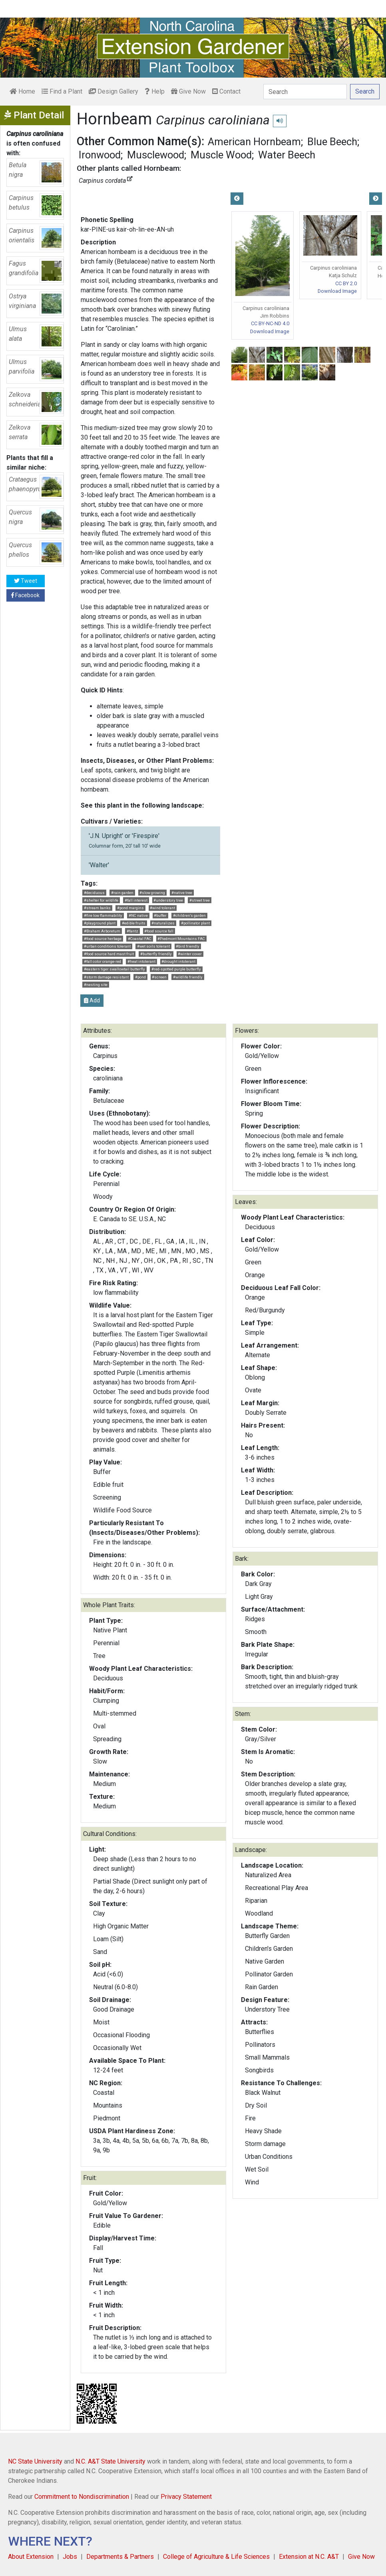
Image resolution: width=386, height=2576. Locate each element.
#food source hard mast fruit (109, 954)
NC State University (35, 2461)
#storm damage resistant (106, 977)
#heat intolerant (141, 961)
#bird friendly (187, 946)
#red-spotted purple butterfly (176, 969)
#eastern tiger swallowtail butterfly (114, 969)
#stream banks (97, 908)
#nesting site (95, 984)
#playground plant (99, 923)
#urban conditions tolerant (107, 946)
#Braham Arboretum (102, 931)
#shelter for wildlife (101, 900)
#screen (159, 977)
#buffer (160, 915)
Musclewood (155, 155)
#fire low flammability (103, 915)
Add (92, 1000)
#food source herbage (102, 938)
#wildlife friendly (188, 977)
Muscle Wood (221, 155)
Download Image (269, 331)
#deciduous (94, 892)
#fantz (132, 931)
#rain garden (122, 892)
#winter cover (190, 954)
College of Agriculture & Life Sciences (216, 2556)
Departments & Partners (120, 2556)
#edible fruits (133, 923)
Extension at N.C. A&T (309, 2556)
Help (155, 91)
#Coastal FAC (139, 938)
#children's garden (189, 915)
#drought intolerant (178, 961)
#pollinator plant (195, 923)
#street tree (199, 900)
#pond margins (130, 908)
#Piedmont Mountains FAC (181, 938)
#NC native (138, 915)
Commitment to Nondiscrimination (81, 2496)
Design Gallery (113, 91)
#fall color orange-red (102, 961)
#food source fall (158, 931)
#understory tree (168, 900)
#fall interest (136, 900)
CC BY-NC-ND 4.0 (270, 323)
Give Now (188, 91)
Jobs (70, 2556)
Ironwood (100, 155)
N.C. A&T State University (110, 2461)
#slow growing (152, 892)
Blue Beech (332, 142)
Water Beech (286, 155)
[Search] (305, 91)
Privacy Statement (186, 2496)
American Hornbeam (254, 142)
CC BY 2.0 (346, 283)
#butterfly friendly (156, 954)
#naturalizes (163, 923)
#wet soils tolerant (153, 946)
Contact (226, 91)
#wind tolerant (162, 908)
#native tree (181, 892)
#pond (140, 977)
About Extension (31, 2556)
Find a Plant (62, 91)
